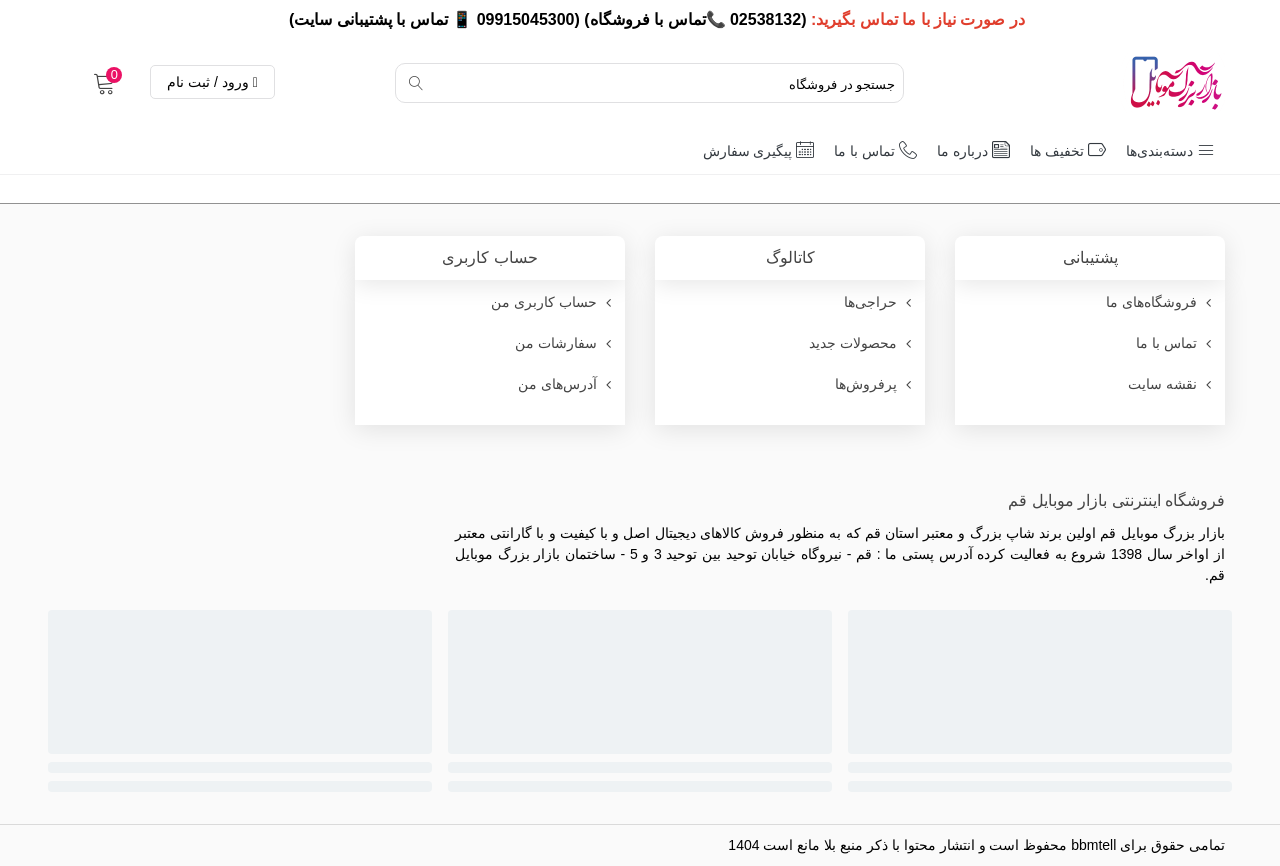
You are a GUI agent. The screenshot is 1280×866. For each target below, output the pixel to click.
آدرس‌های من (566, 384)
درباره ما (973, 150)
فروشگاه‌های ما (1160, 302)
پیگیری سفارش (759, 150)
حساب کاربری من (553, 302)
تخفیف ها (1068, 150)
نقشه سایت (1171, 384)
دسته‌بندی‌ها (1170, 150)
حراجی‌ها (879, 302)
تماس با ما (875, 150)
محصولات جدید (862, 343)
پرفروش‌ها (875, 384)
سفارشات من (565, 343)
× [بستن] (23, 19)
